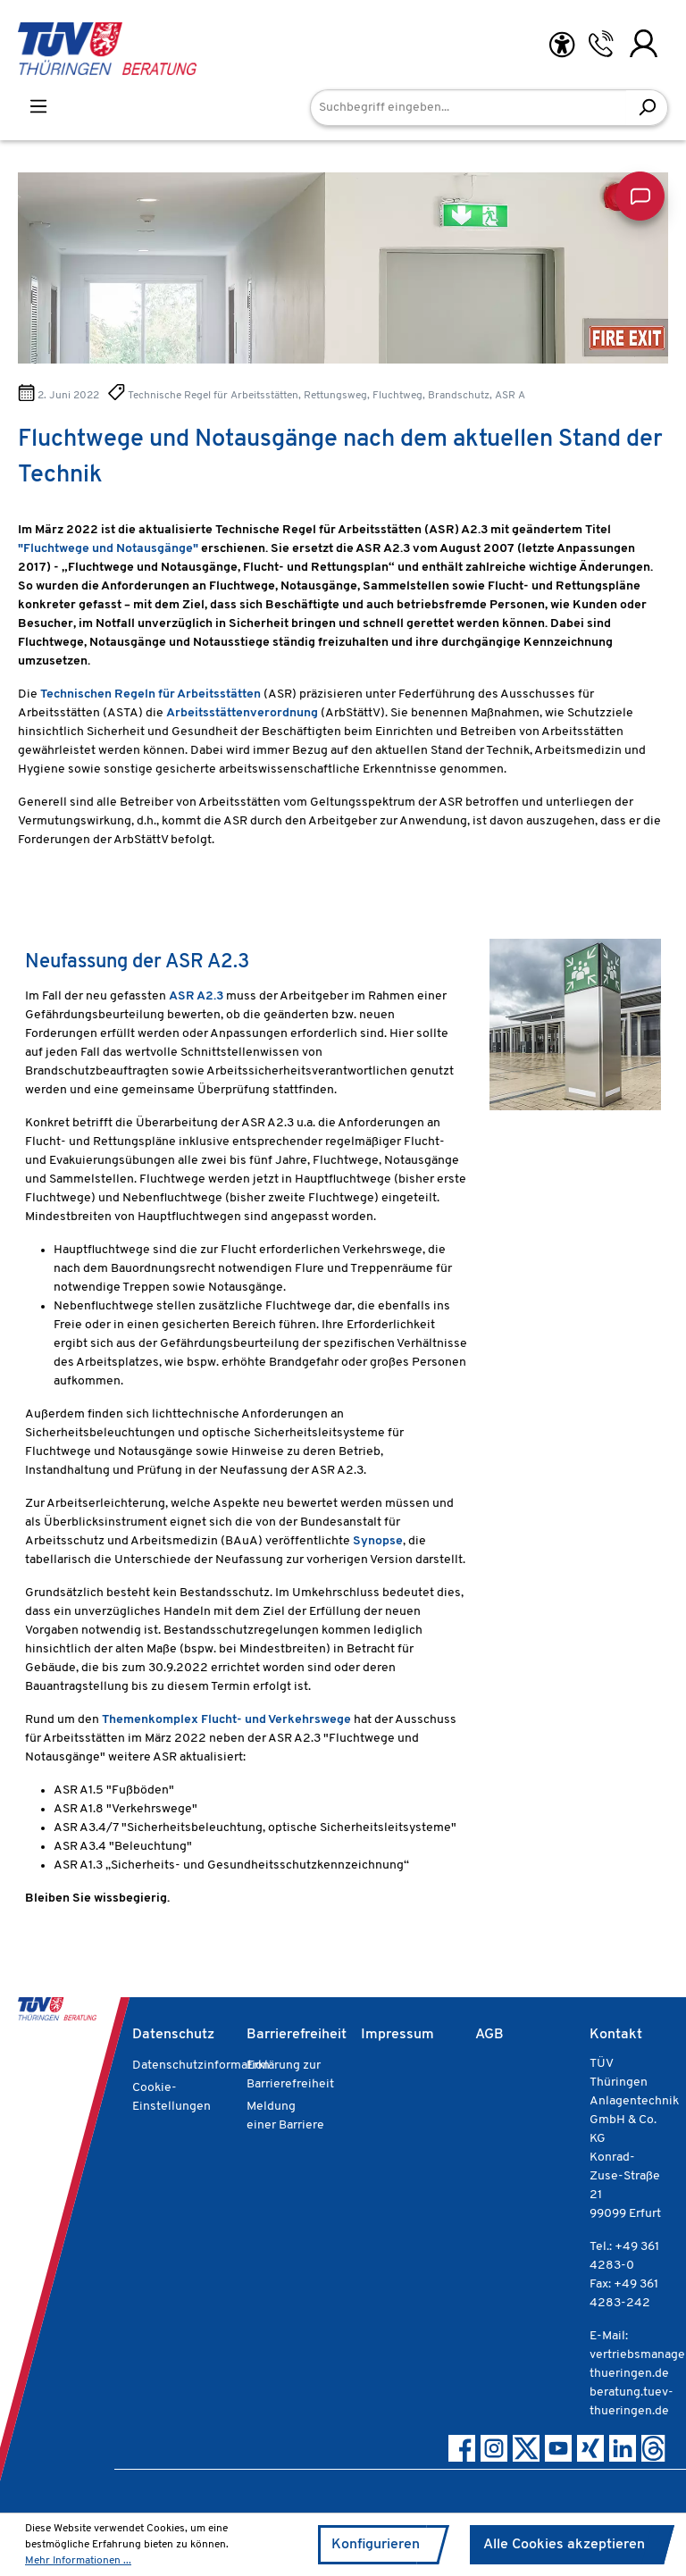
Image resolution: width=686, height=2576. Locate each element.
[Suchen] (647, 107)
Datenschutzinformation (201, 2065)
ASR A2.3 (196, 996)
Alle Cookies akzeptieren (564, 2545)
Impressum (397, 2035)
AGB (489, 2035)
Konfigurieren (375, 2545)
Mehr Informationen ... (78, 2560)
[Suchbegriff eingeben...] (468, 107)
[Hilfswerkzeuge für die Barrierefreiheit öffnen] (562, 45)
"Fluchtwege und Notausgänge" (108, 549)
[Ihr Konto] (643, 43)
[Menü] (38, 106)
